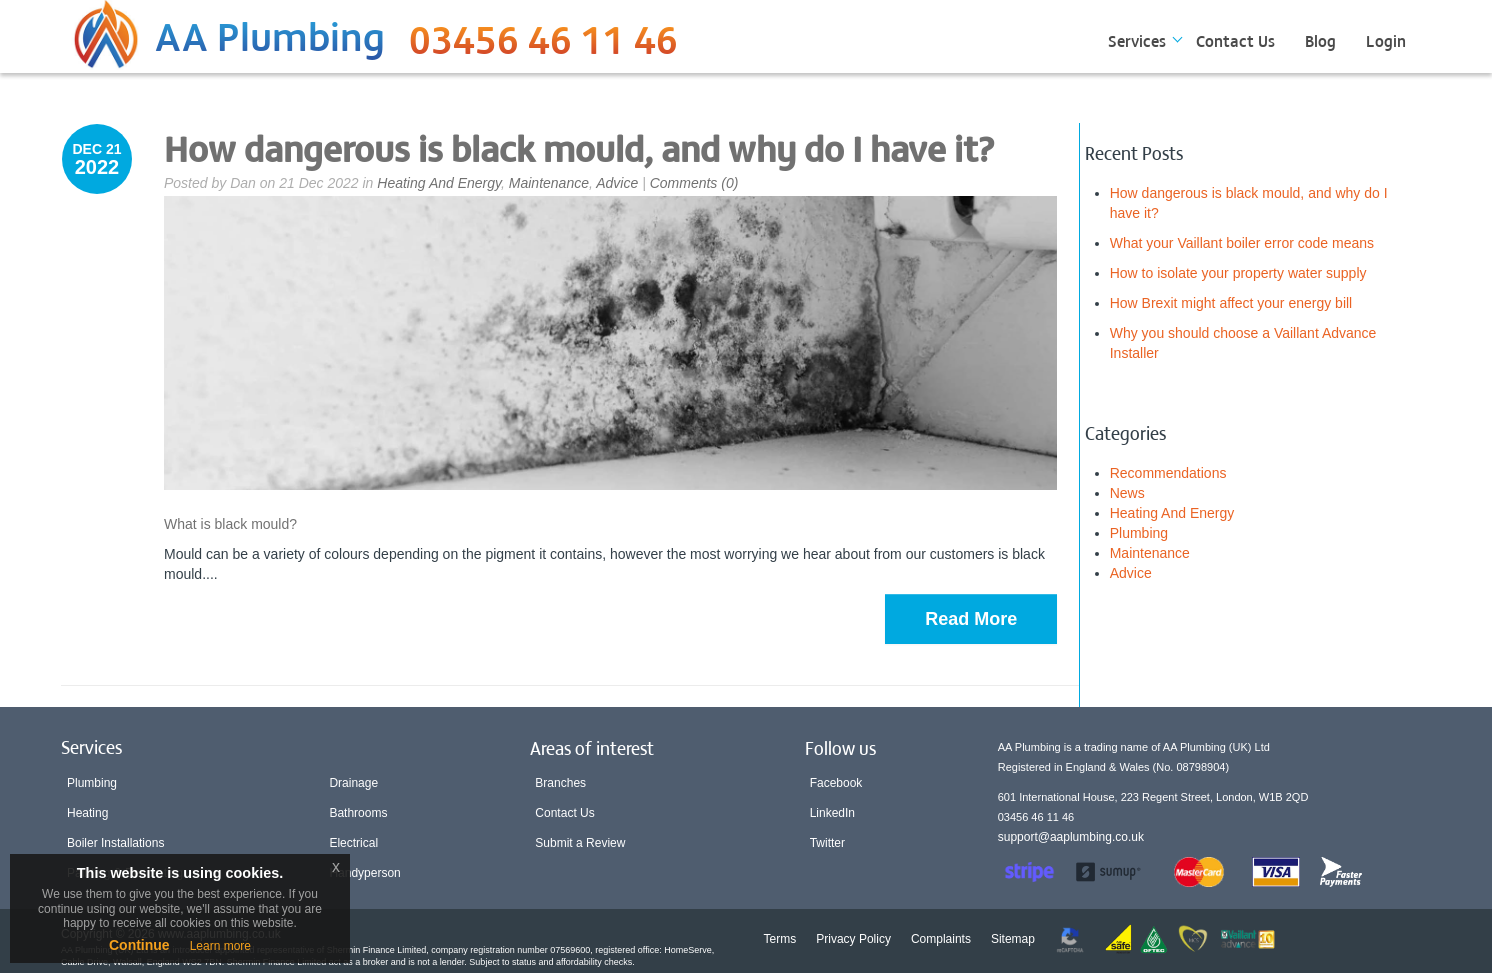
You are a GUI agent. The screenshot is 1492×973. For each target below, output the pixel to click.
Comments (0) (694, 183)
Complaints (941, 939)
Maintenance (549, 183)
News (1127, 493)
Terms (780, 939)
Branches (560, 783)
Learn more (220, 946)
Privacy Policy (853, 939)
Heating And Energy (439, 183)
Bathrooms (358, 813)
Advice (617, 183)
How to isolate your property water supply (1238, 273)
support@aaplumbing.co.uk (1071, 837)
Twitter (827, 843)
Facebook (836, 783)
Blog (1320, 40)
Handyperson (364, 873)
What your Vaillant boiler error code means (1242, 243)
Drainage (353, 783)
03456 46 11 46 (543, 45)
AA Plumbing (270, 34)
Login (1386, 40)
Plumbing (1139, 533)
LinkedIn (832, 813)
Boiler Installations (115, 843)
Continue (139, 945)
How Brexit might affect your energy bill (1231, 303)
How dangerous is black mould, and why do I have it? (579, 147)
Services (1137, 40)
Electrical (353, 843)
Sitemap (1013, 939)
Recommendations (1168, 473)
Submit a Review (580, 843)
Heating (87, 813)
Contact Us (1235, 40)
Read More (971, 619)
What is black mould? (230, 524)
